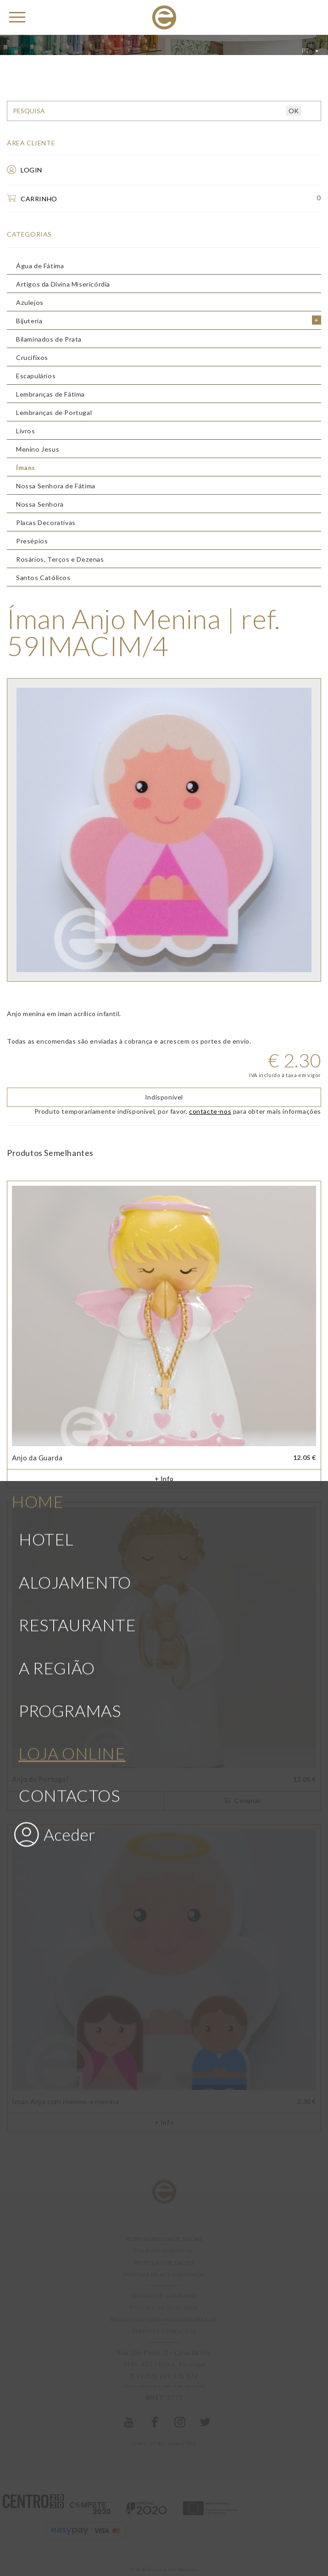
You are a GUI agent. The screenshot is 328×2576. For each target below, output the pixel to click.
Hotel (46, 814)
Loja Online (72, 1027)
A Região (57, 943)
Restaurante (77, 900)
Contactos (69, 1070)
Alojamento (75, 857)
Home (37, 776)
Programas (70, 985)
